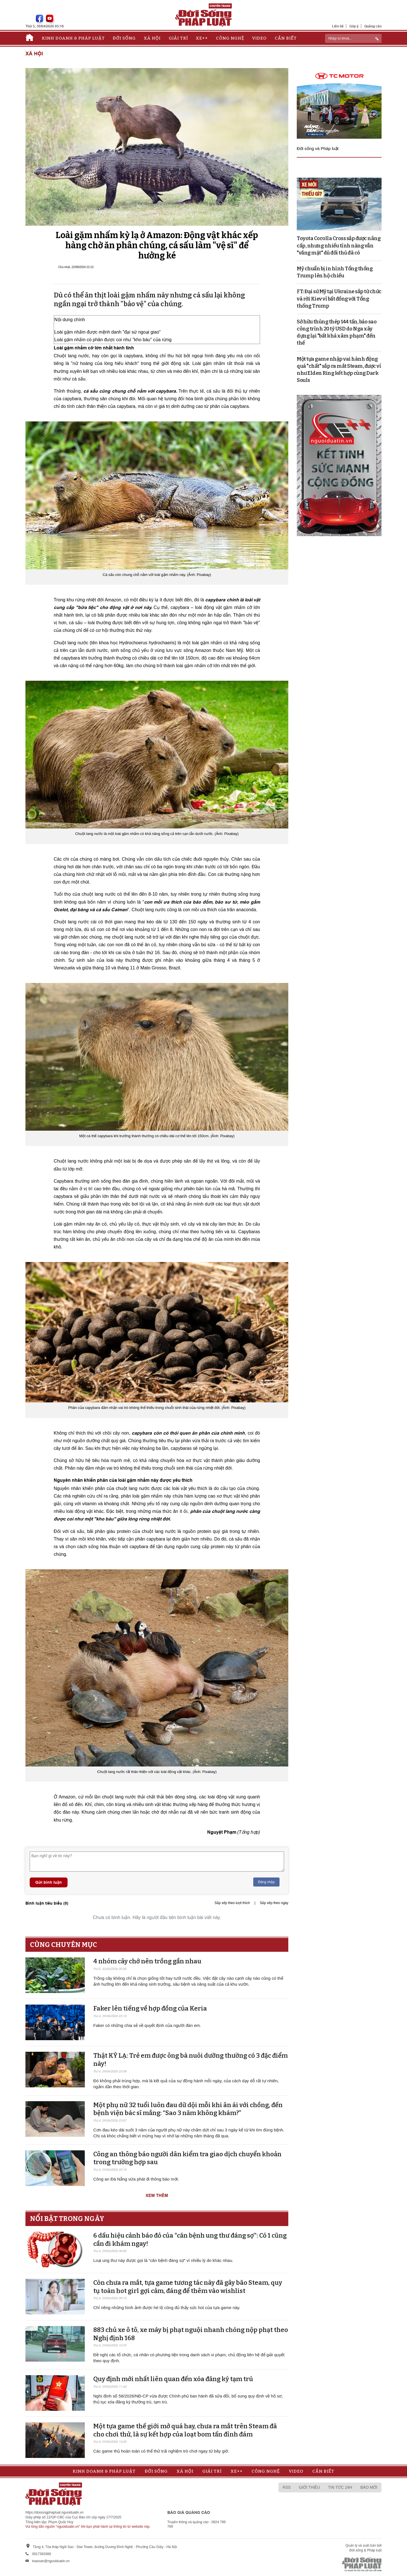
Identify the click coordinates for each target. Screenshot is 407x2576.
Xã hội (152, 38)
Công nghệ (230, 38)
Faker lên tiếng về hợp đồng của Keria (150, 2008)
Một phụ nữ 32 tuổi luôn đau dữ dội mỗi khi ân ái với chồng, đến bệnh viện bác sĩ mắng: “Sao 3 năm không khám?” (188, 2109)
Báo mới (368, 2487)
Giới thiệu (309, 2487)
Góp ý (354, 26)
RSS (287, 2487)
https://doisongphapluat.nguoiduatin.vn (54, 2512)
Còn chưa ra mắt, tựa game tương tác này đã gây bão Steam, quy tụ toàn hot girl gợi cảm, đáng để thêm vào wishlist (187, 2287)
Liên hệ (338, 26)
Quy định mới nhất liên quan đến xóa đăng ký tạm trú (173, 2379)
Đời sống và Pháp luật (318, 148)
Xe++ (202, 38)
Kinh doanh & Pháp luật (73, 38)
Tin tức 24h (340, 2487)
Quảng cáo (373, 26)
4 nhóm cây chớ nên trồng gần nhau (147, 1961)
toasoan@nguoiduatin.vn (51, 2561)
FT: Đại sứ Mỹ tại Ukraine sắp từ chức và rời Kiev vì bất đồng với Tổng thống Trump (339, 298)
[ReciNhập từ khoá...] (353, 38)
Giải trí (178, 38)
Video (259, 38)
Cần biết (286, 38)
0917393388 (41, 2554)
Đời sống (124, 38)
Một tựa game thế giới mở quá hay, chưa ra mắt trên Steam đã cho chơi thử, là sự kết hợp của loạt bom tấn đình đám (185, 2430)
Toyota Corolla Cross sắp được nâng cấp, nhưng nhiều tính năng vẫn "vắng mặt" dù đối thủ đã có (338, 245)
